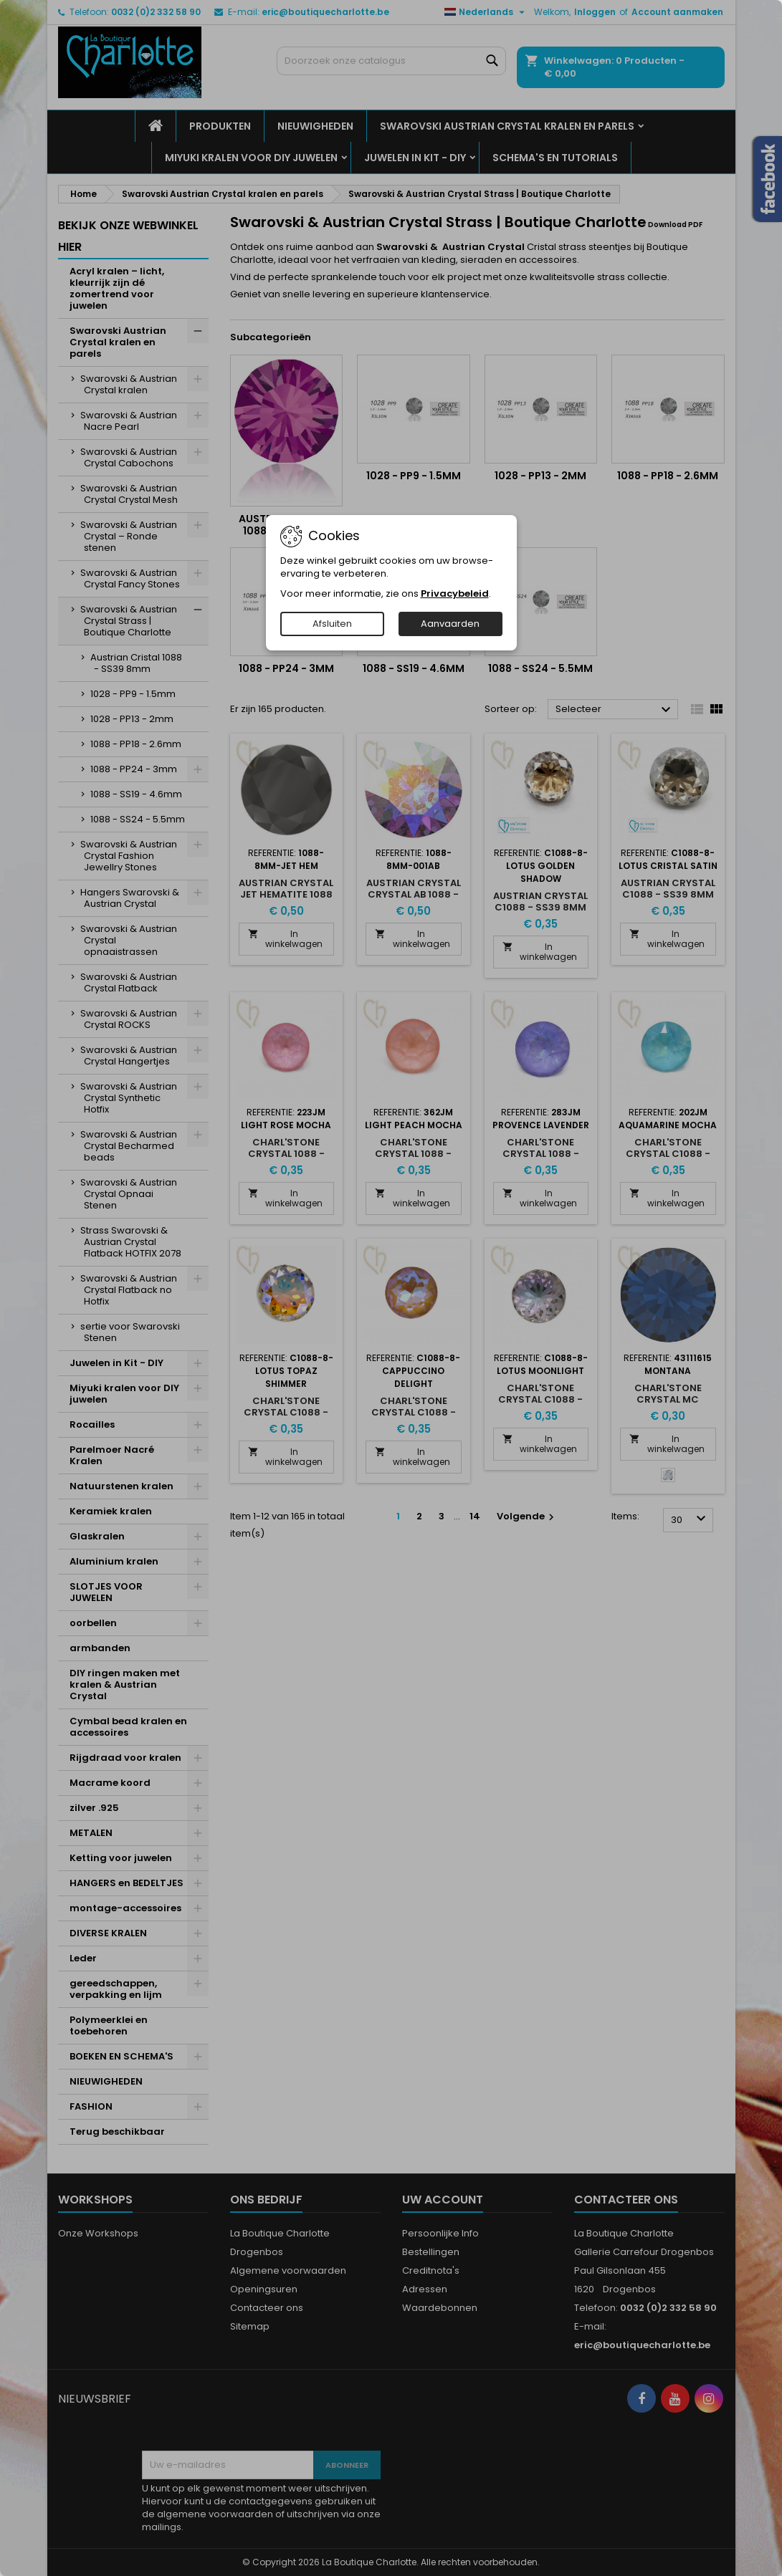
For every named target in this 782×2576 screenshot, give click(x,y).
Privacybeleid (455, 593)
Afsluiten (332, 623)
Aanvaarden (450, 623)
